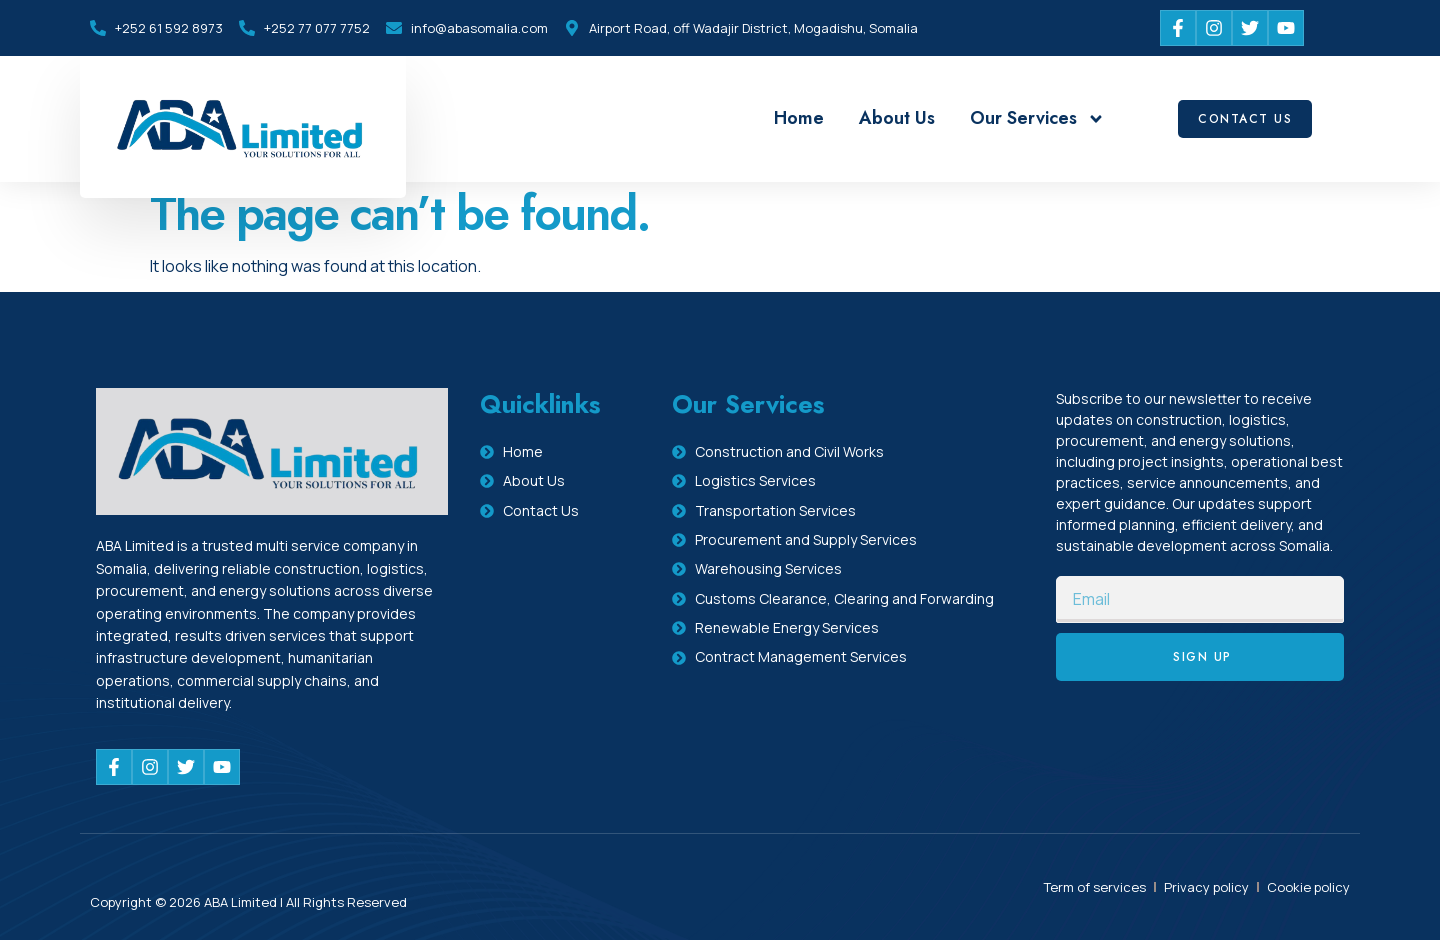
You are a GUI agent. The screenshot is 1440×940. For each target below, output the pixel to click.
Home (799, 118)
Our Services (1037, 119)
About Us (897, 118)
